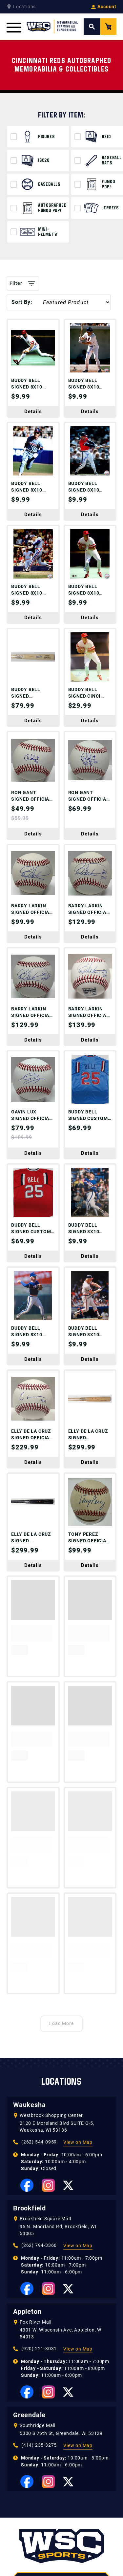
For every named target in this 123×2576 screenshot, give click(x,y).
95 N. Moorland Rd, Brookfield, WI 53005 (58, 2019)
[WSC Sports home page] (61, 2336)
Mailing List (79, 2569)
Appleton (27, 2100)
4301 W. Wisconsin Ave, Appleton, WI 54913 (61, 2122)
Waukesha (29, 1893)
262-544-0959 (62, 2393)
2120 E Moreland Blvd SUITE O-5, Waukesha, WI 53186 (57, 1915)
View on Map (77, 1930)
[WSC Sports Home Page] (52, 26)
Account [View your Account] (103, 6)
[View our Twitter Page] (68, 1974)
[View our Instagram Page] (48, 1973)
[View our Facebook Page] (26, 1973)
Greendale (29, 2203)
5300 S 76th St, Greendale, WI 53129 (61, 2222)
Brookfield (29, 1997)
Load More (61, 1812)
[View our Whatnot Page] (72, 2413)
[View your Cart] (108, 26)
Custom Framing (27, 2569)
